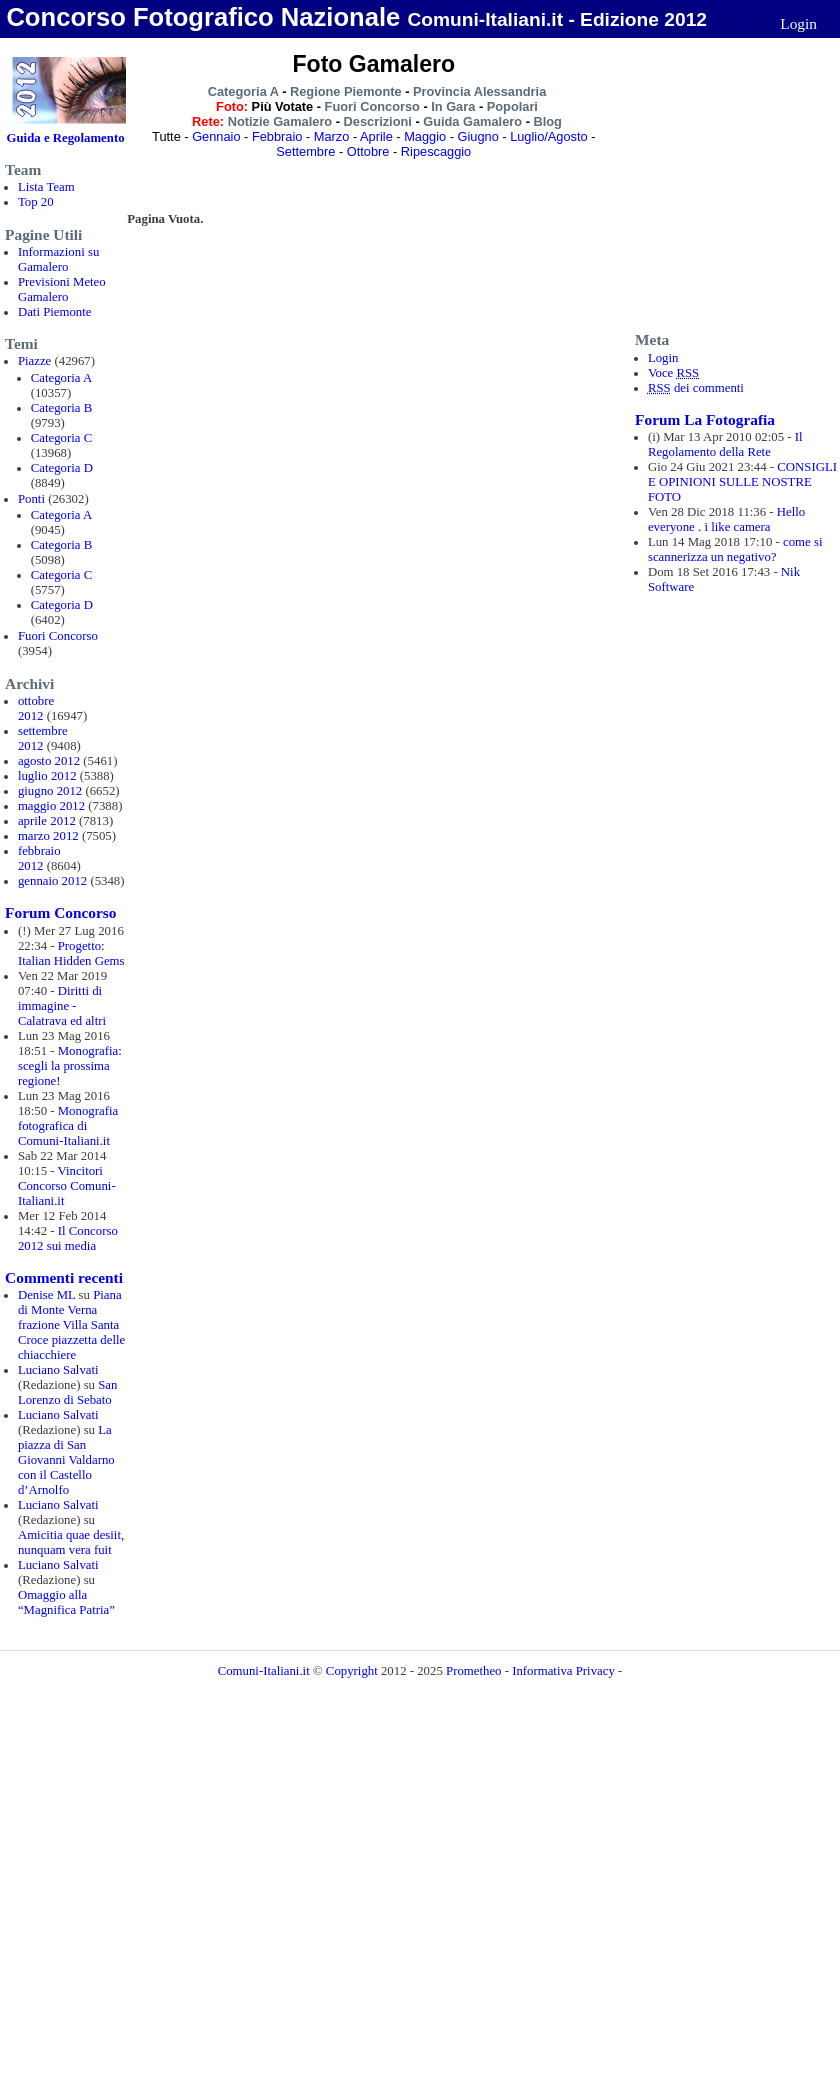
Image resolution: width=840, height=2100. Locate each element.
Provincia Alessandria (479, 91)
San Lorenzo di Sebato (68, 1392)
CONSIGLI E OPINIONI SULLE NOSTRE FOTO (742, 482)
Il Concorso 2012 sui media (68, 1238)
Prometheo (473, 1671)
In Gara (453, 106)
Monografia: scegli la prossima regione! (70, 1066)
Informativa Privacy (563, 1671)
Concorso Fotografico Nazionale (203, 17)
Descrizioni (378, 121)
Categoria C (61, 438)
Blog (547, 121)
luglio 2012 (47, 776)
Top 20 (36, 202)
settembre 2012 (43, 738)
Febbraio (277, 136)
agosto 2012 (49, 761)
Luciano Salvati (58, 1370)
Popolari (512, 106)
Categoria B (61, 408)
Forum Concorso (60, 912)
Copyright (353, 1671)
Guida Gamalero (472, 121)
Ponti (31, 499)
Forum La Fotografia (705, 419)
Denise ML (46, 1295)
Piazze (34, 361)
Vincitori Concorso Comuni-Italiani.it (67, 1186)
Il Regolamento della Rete (725, 444)
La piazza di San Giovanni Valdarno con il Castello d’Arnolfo (66, 1460)
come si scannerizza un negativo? (735, 549)
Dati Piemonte (55, 312)
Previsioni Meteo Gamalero (62, 289)
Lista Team (46, 187)
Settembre (305, 151)
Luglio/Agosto (549, 136)
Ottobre (368, 151)
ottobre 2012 (36, 708)
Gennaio (216, 136)
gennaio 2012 (52, 881)
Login (798, 23)
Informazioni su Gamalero (58, 259)
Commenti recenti (64, 1277)
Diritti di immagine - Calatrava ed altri (62, 1006)
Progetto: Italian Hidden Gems (71, 953)
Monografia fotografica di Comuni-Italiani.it (68, 1126)
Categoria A (61, 378)
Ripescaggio (436, 151)
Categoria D (62, 468)
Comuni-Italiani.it (264, 1671)
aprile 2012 (47, 821)
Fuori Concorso (58, 636)
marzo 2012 (48, 836)
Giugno (477, 136)
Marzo (332, 136)
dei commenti (696, 388)
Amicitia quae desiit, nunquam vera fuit (71, 1542)
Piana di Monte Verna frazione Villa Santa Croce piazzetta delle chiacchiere (71, 1325)
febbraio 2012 (39, 858)
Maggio (425, 136)
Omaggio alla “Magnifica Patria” (66, 1602)
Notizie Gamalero (280, 121)
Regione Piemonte (346, 91)
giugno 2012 (50, 791)
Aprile (376, 136)
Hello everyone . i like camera (726, 519)
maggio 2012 (51, 806)
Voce (673, 373)
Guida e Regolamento (66, 138)
